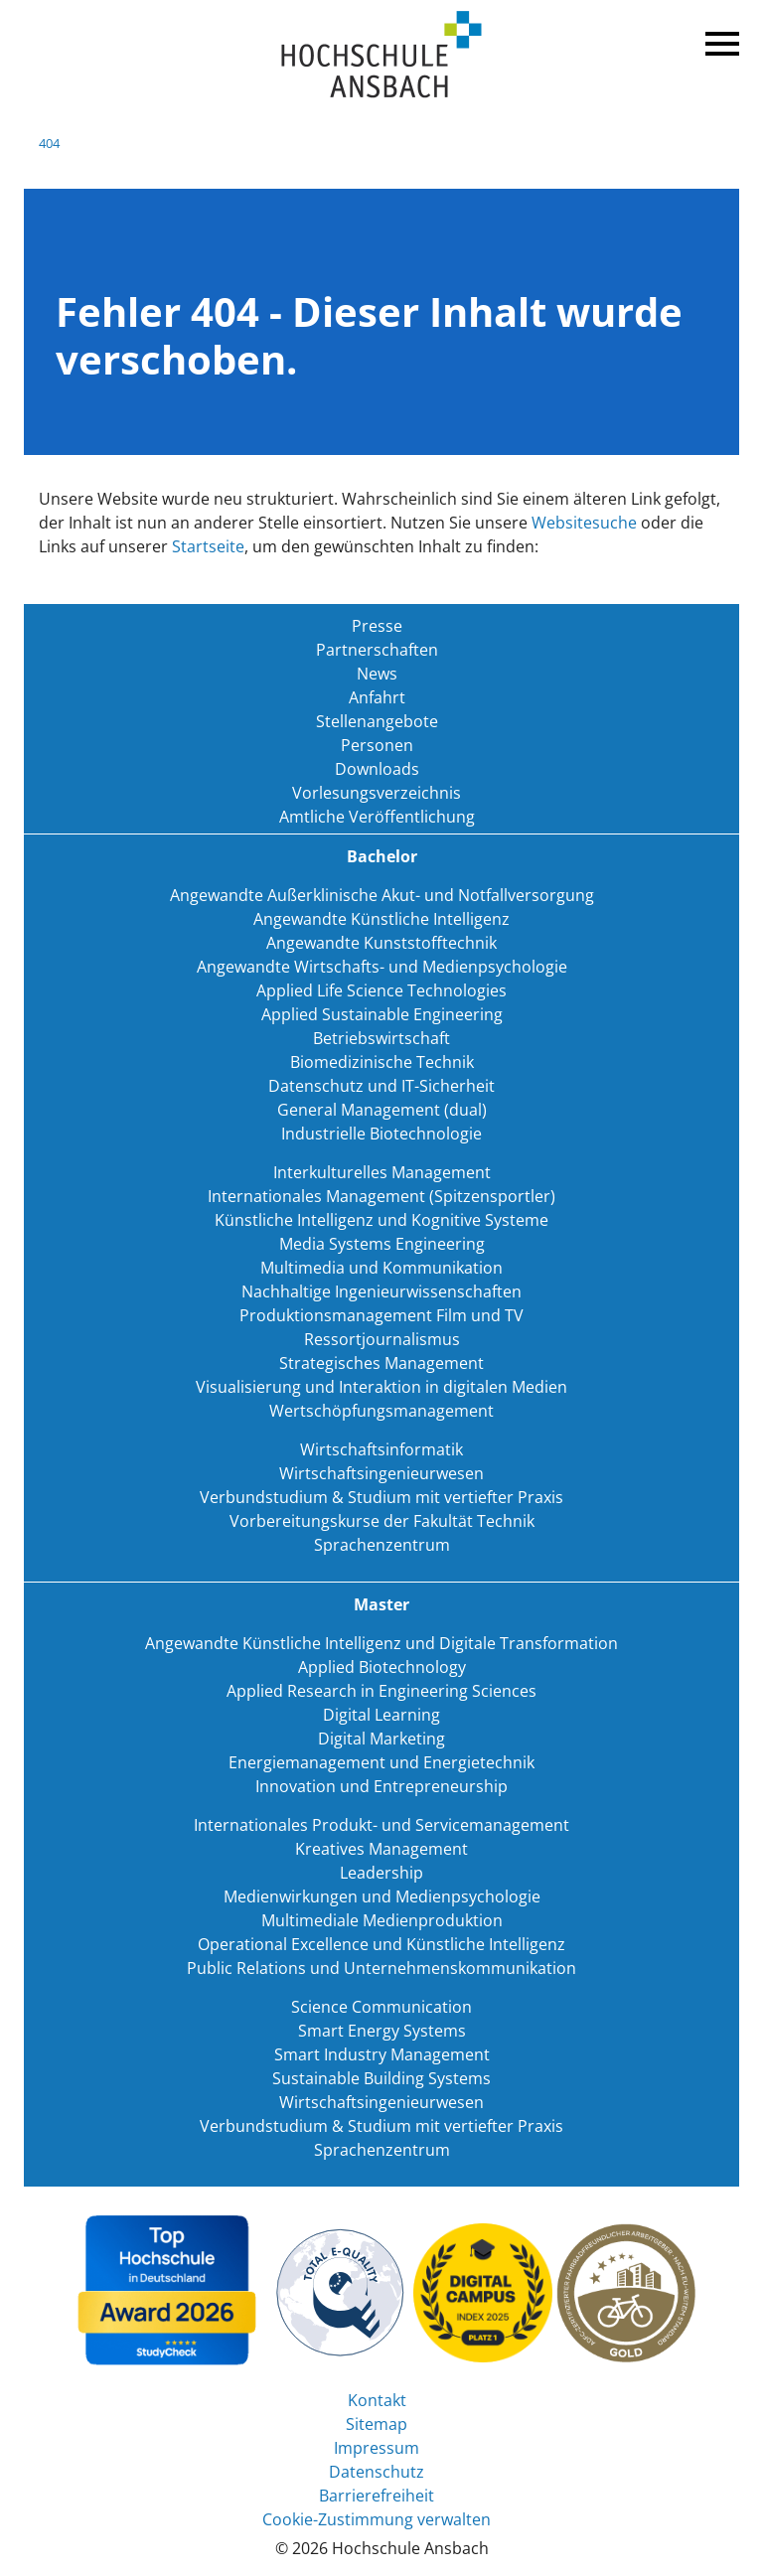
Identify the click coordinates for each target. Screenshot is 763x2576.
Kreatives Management (381, 1849)
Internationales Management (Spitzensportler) (381, 1196)
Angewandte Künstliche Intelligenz (381, 919)
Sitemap (376, 2424)
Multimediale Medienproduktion (382, 1920)
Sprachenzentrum (382, 1545)
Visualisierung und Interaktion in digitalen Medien (381, 1387)
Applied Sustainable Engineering (382, 1014)
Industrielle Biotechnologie (381, 1133)
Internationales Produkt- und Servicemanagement (381, 1825)
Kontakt (377, 2400)
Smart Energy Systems (382, 2031)
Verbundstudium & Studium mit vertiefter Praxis (381, 1497)
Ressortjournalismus (382, 1339)
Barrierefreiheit (376, 2495)
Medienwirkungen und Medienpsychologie (382, 1896)
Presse (377, 626)
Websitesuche (584, 522)
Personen (377, 745)
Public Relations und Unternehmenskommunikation (381, 1968)
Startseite (208, 546)
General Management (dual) (382, 1110)
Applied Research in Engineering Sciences (381, 1691)
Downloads (377, 769)
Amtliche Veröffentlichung (377, 817)
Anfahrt (377, 697)
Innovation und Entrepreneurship (381, 1786)
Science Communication (381, 2007)
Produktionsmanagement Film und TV (381, 1315)
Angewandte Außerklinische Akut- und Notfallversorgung (382, 895)
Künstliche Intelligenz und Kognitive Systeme (381, 1220)
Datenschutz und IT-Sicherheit (381, 1086)
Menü (719, 40)
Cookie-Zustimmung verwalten (376, 2519)
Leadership (381, 1873)
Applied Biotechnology (382, 1667)
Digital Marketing (381, 1738)
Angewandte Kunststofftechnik (381, 943)
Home (381, 55)
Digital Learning (381, 1715)
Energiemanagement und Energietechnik (381, 1762)
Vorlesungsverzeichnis (376, 793)
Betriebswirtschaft (381, 1038)
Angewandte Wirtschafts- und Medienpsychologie (382, 967)
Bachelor (382, 856)
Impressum (376, 2448)
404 (49, 143)
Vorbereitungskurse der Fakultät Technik (381, 1521)
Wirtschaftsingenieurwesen (381, 1473)
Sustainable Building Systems (381, 2078)
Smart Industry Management (382, 2054)
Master (381, 1604)
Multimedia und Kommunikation (381, 1268)
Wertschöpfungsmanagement (381, 1411)
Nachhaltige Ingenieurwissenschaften (381, 1291)
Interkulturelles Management (382, 1172)
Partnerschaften (377, 650)
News (377, 673)
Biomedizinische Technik (382, 1062)
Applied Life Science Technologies (381, 990)
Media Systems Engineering (382, 1244)
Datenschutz (376, 2472)
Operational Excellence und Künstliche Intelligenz (381, 1944)
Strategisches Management (381, 1363)
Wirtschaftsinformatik (381, 1449)
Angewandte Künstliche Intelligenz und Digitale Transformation (381, 1643)
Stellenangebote (377, 721)
